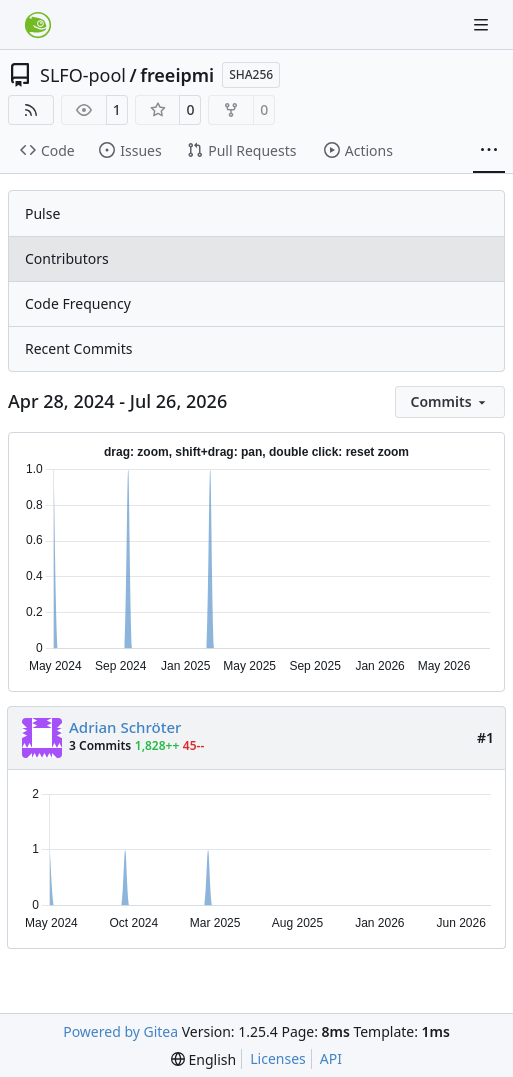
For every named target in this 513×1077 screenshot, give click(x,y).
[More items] (489, 151)
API (331, 1058)
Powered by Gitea (120, 1031)
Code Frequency (78, 303)
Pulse (42, 213)
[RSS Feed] (31, 110)
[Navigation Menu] (483, 24)
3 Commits (100, 745)
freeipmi (177, 75)
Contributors (67, 258)
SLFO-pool (83, 75)
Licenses (278, 1058)
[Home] (38, 25)
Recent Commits (78, 348)
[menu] (450, 402)
